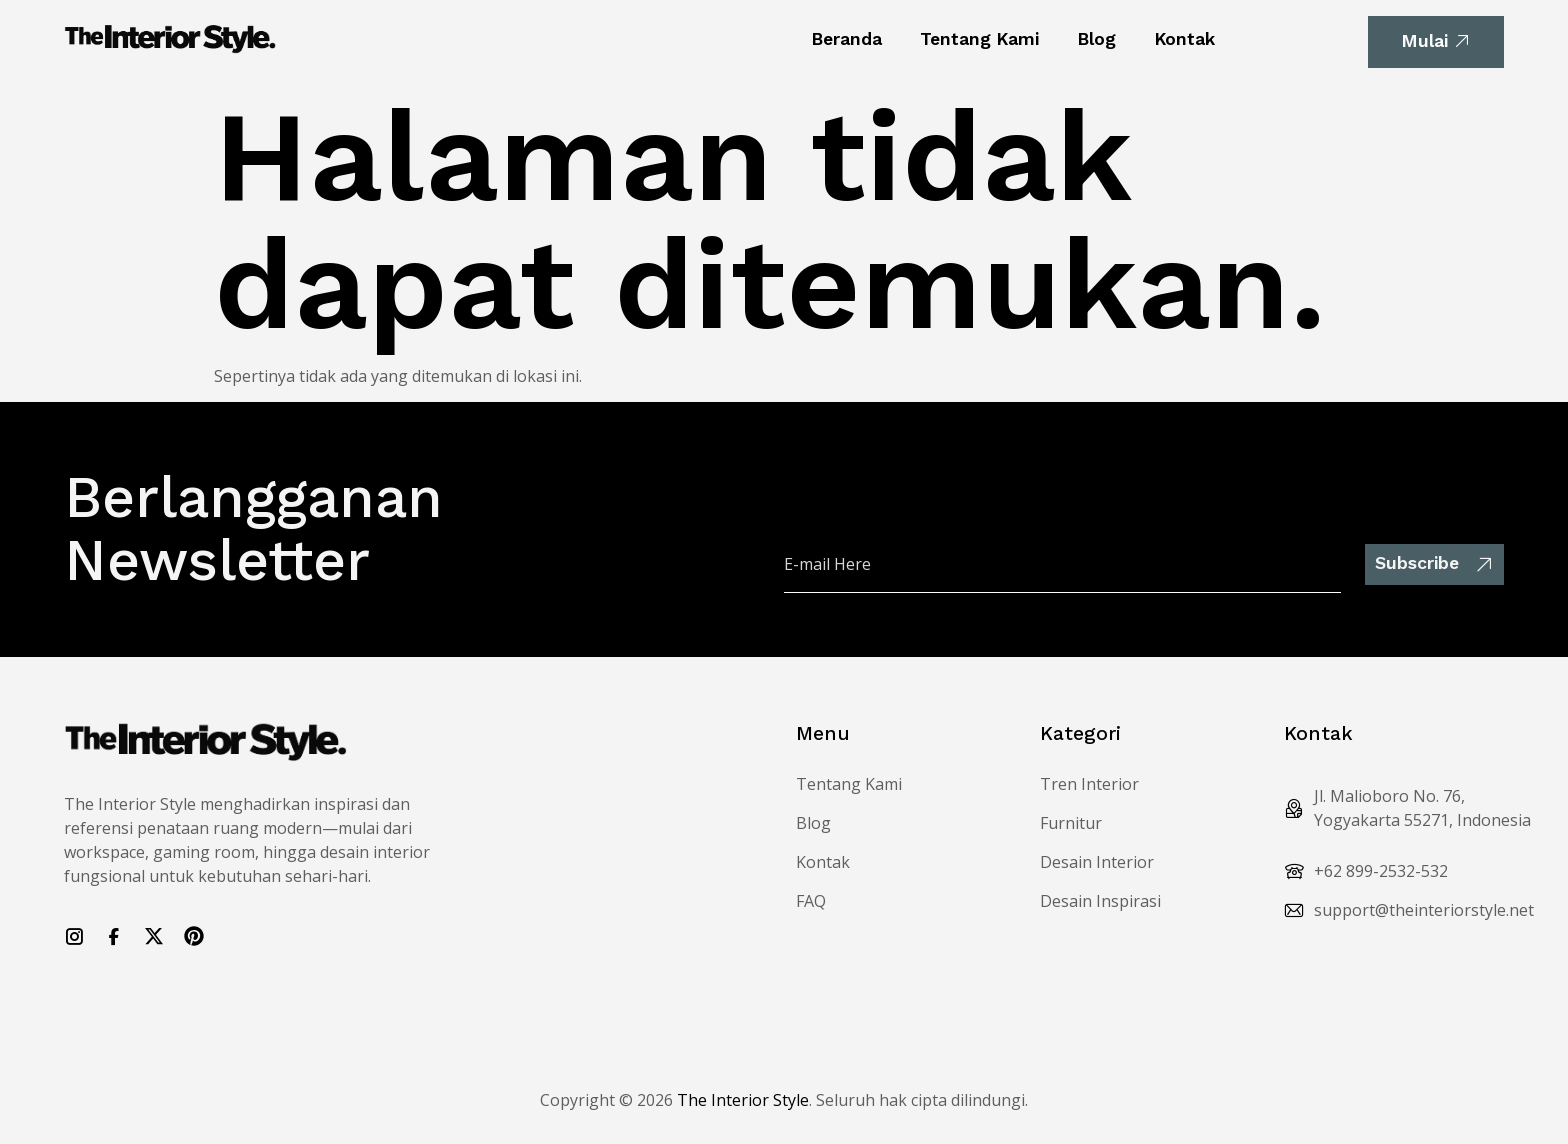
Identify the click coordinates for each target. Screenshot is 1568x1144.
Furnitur (1071, 823)
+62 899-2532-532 (1381, 871)
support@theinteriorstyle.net (1424, 910)
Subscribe (1434, 563)
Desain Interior (1097, 862)
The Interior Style (743, 1100)
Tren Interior (1089, 784)
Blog (1096, 39)
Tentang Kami (979, 39)
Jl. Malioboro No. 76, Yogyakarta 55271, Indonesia (1422, 808)
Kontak (1184, 39)
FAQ (811, 901)
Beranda (846, 39)
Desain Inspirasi (1100, 901)
